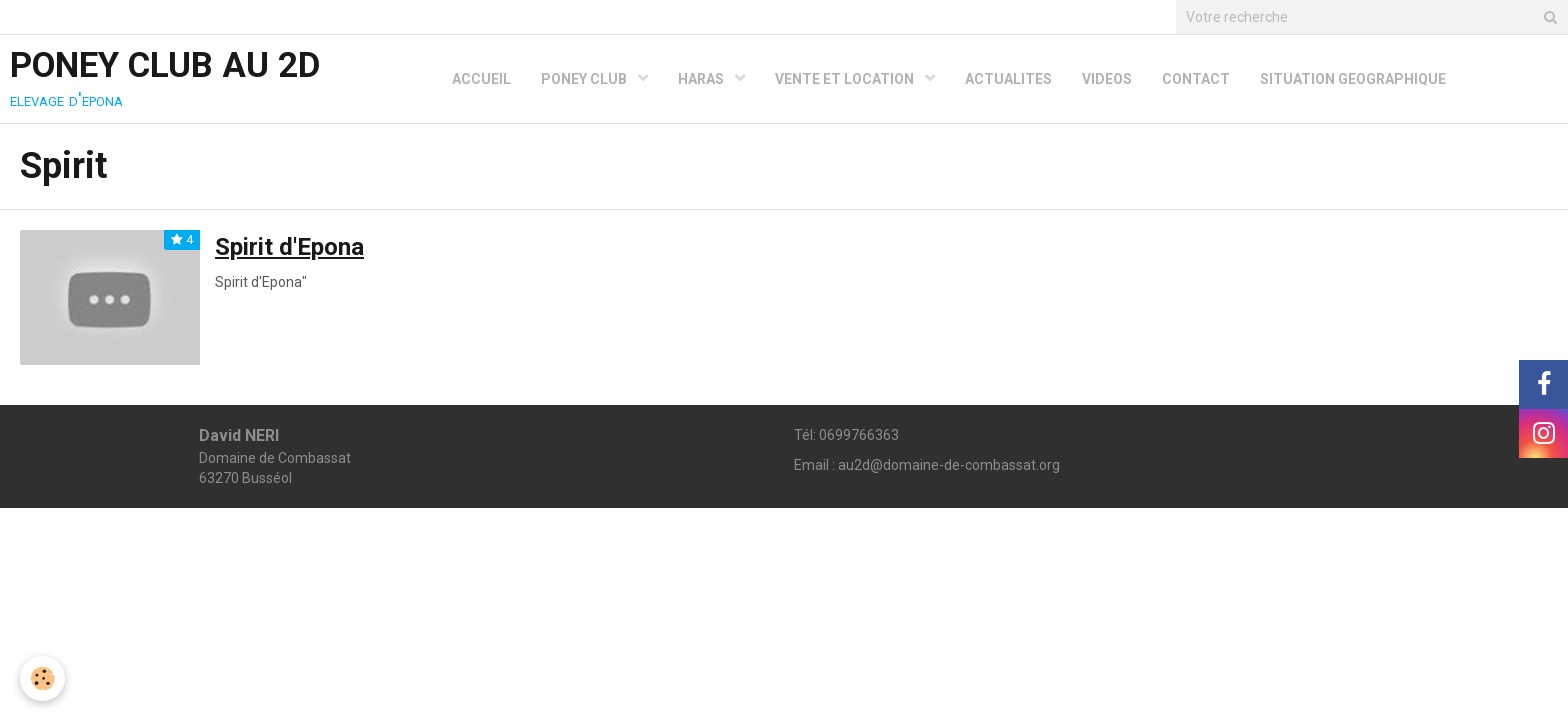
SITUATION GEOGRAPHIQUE (1353, 79)
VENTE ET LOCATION (846, 79)
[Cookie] (42, 678)
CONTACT (1196, 79)
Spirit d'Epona (289, 247)
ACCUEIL (481, 79)
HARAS (702, 79)
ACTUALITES (1008, 79)
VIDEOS (1107, 79)
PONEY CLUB (585, 79)
